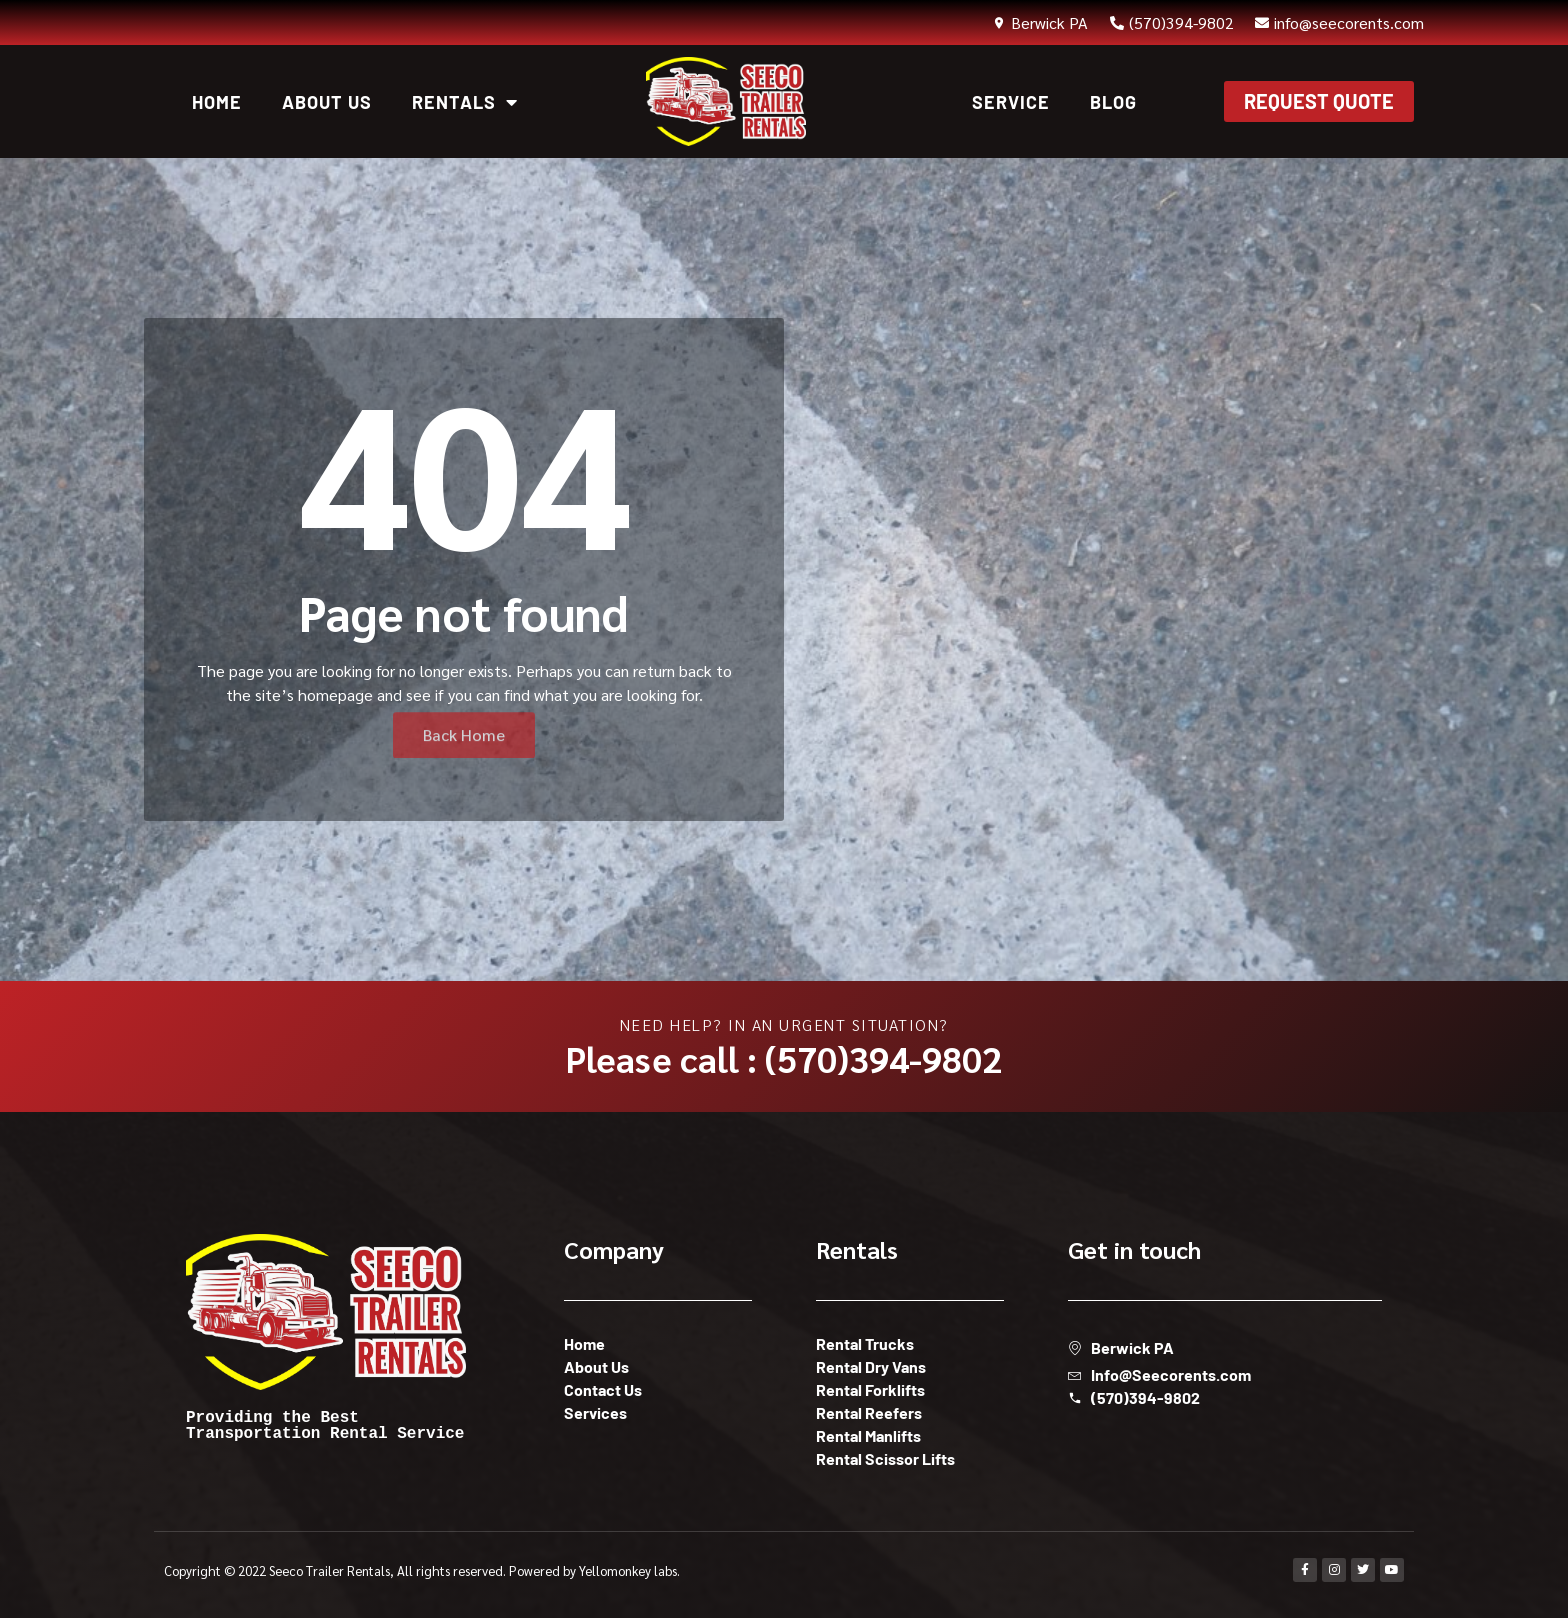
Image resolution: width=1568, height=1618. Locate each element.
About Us (327, 102)
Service (1011, 102)
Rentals (465, 102)
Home (217, 102)
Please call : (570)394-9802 (784, 1058)
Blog (1113, 102)
